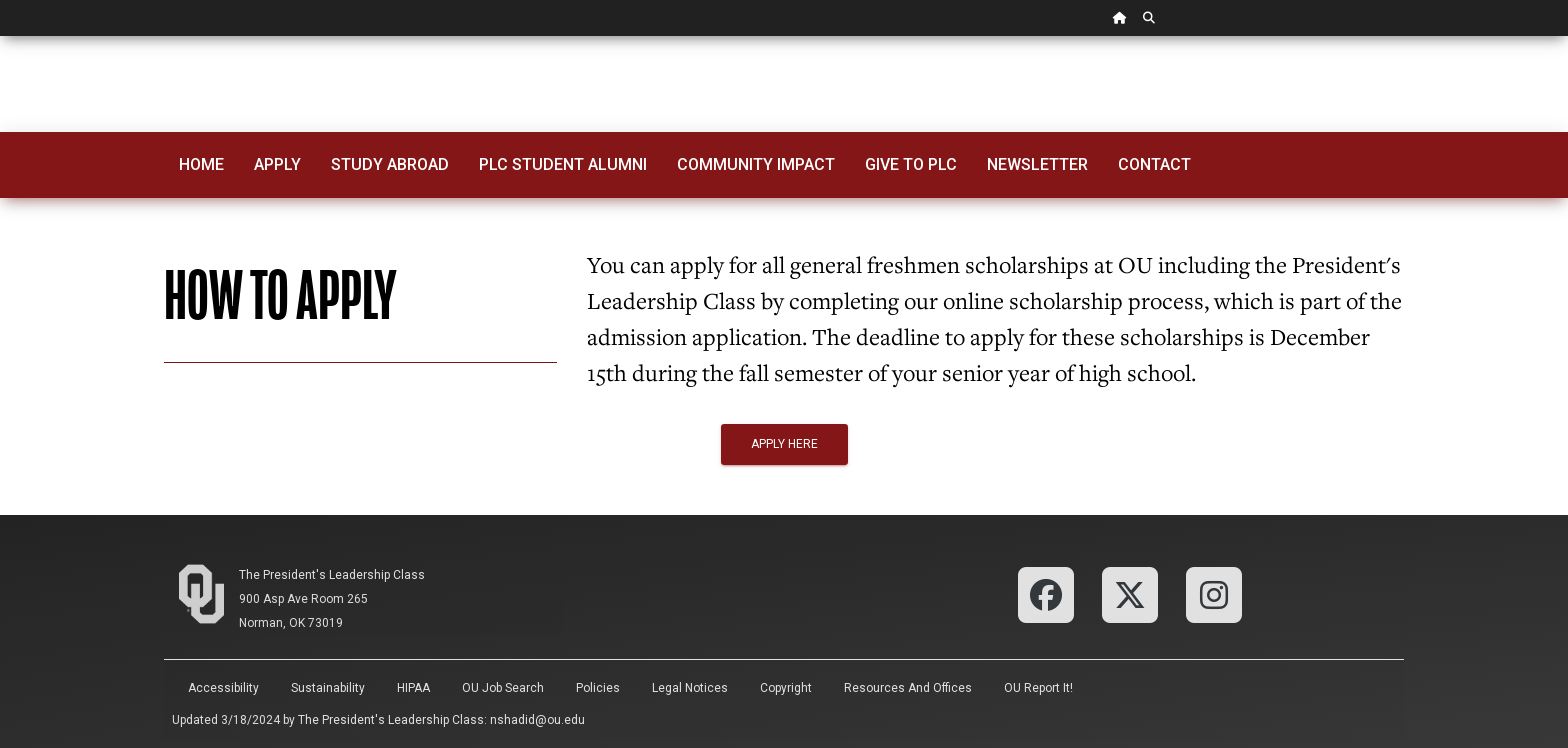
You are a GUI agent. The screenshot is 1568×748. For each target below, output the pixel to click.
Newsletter (1037, 164)
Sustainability (328, 688)
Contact (1154, 164)
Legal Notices (690, 688)
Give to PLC (911, 164)
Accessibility (223, 688)
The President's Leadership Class (332, 575)
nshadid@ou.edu (537, 720)
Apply (277, 164)
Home (201, 164)
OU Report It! (1038, 688)
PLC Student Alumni (563, 164)
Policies (598, 688)
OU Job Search (503, 688)
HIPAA (413, 688)
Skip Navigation (0, 36)
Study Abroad (390, 164)
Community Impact (756, 164)
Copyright (786, 688)
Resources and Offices (908, 688)
